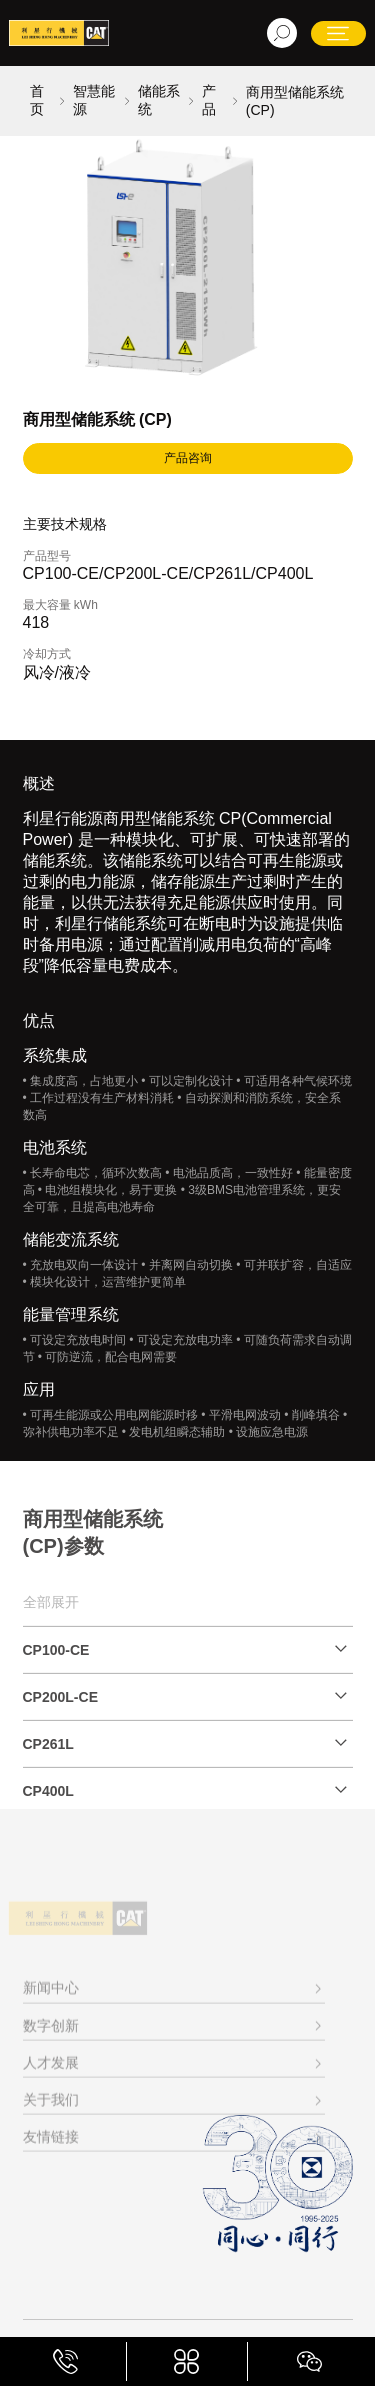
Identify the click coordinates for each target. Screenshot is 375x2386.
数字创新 (51, 2073)
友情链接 (51, 2185)
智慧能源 (94, 100)
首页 (37, 100)
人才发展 (51, 2110)
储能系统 (159, 100)
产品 (209, 100)
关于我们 (51, 2147)
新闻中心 (51, 2036)
